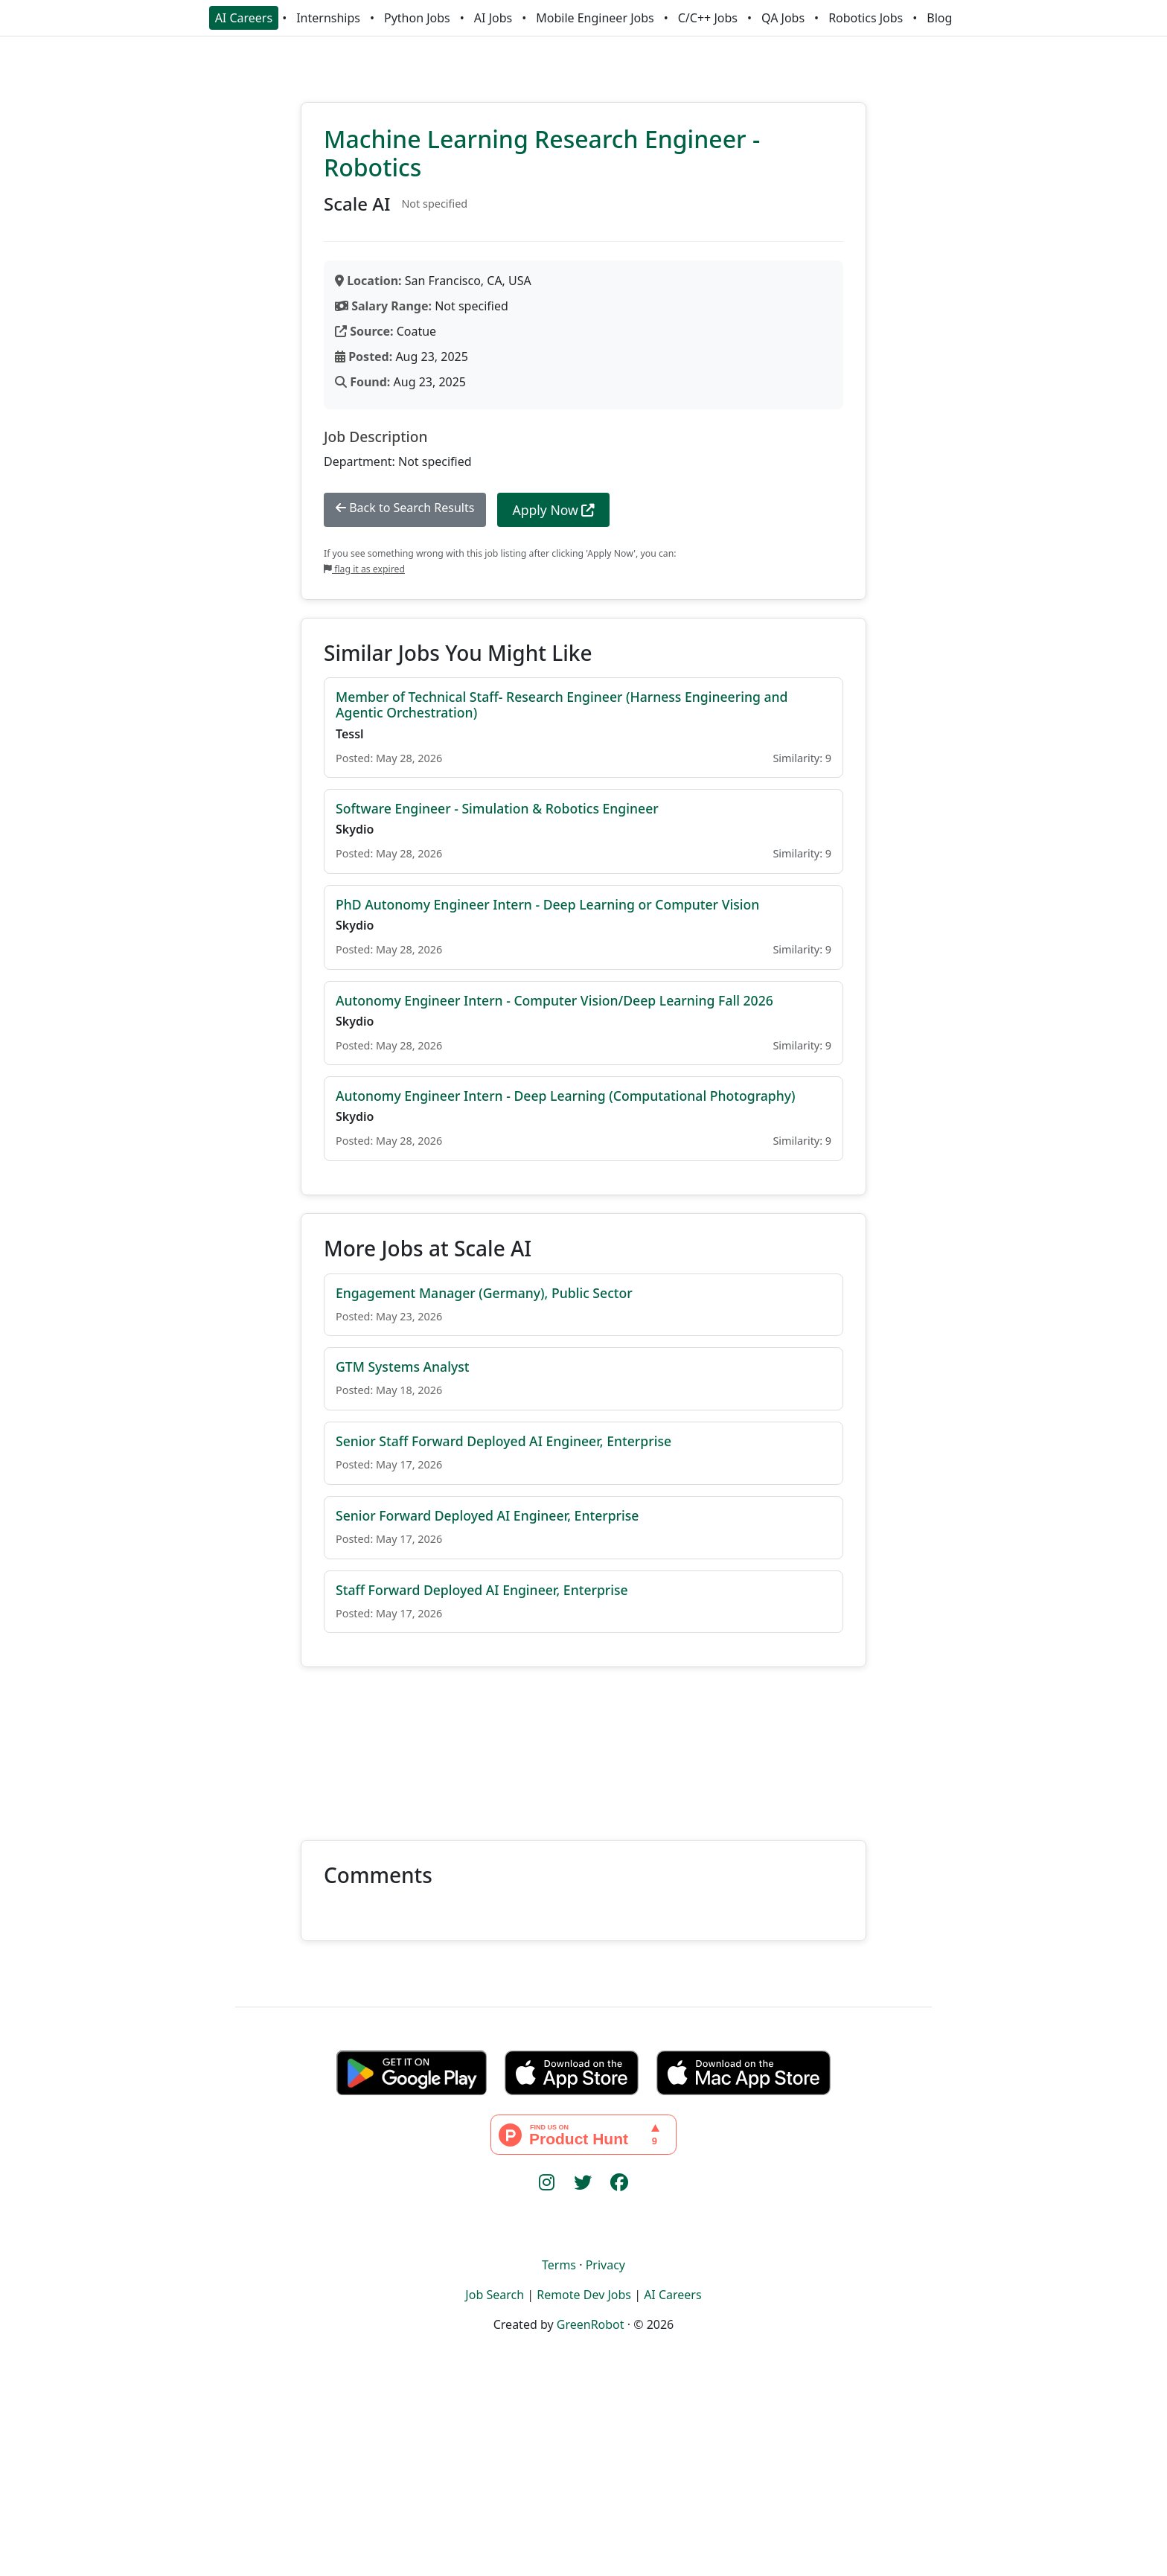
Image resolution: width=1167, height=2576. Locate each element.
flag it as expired (364, 569)
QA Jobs (783, 18)
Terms (559, 2265)
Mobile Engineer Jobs (594, 18)
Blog (939, 18)
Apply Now (553, 510)
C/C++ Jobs (708, 18)
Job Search (494, 2294)
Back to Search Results (405, 507)
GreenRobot (590, 2324)
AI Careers (244, 18)
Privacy (605, 2265)
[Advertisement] (583, 1744)
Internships (328, 18)
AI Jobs (493, 18)
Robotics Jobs (865, 18)
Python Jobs (417, 18)
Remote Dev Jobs (584, 2294)
